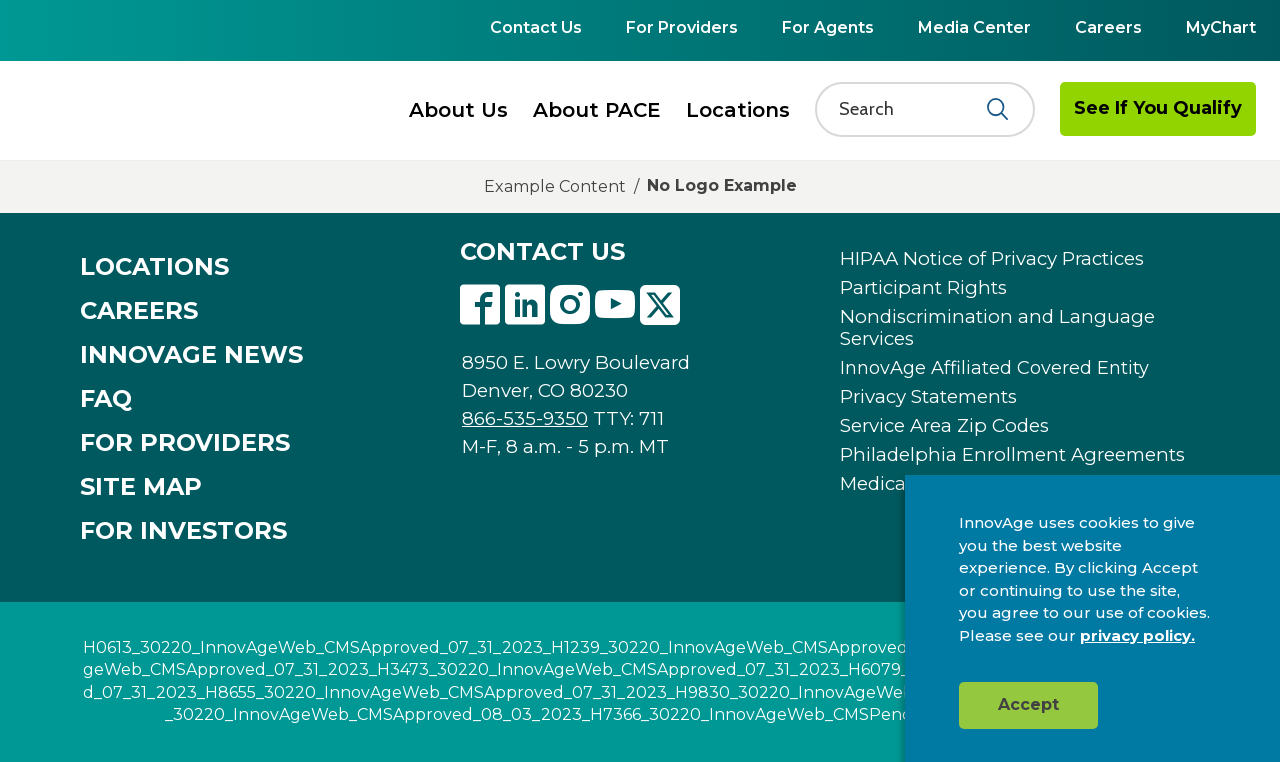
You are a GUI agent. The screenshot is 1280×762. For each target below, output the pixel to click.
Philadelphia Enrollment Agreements (1012, 455)
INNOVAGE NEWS (191, 355)
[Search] (913, 109)
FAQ (106, 399)
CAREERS (139, 311)
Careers (1108, 27)
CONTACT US (542, 252)
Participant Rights (923, 288)
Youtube (615, 305)
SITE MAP (141, 487)
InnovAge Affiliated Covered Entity (994, 368)
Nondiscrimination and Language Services (997, 328)
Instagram (570, 305)
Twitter (660, 305)
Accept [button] (1028, 704)
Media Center (974, 27)
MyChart (1221, 27)
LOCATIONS (154, 267)
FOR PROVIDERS (185, 443)
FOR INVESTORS (183, 531)
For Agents (828, 27)
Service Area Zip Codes (944, 426)
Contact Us (536, 27)
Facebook (480, 305)
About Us (458, 110)
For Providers (682, 27)
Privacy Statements (928, 397)
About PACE (597, 110)
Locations (738, 110)
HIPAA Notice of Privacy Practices (992, 259)
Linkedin (525, 305)
